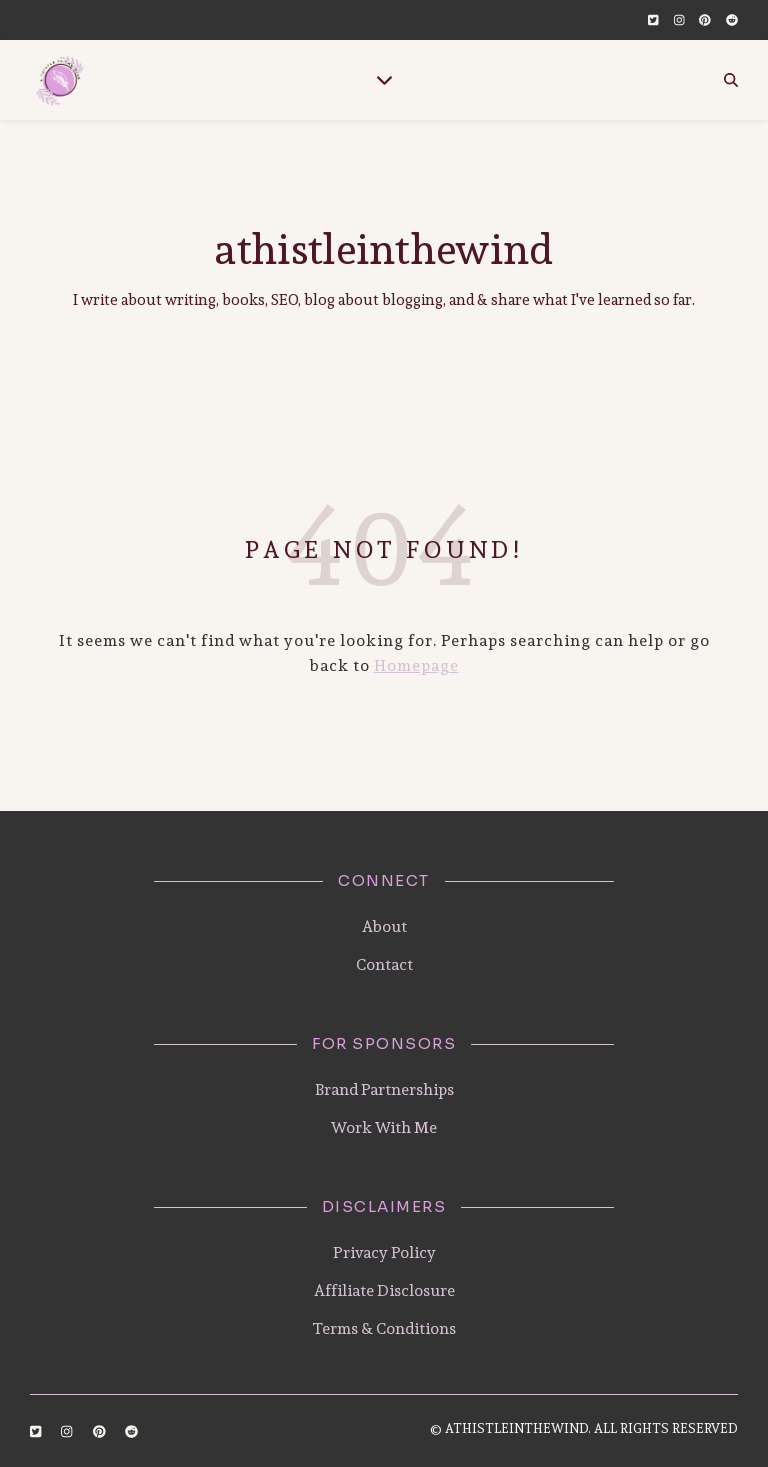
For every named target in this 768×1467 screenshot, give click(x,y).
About (384, 926)
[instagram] (679, 20)
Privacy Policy (384, 1252)
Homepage (416, 665)
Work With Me (384, 1127)
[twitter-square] (653, 20)
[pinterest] (705, 20)
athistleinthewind (383, 249)
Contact (384, 964)
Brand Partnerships (384, 1089)
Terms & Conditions (384, 1328)
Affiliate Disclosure (384, 1290)
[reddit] (732, 20)
